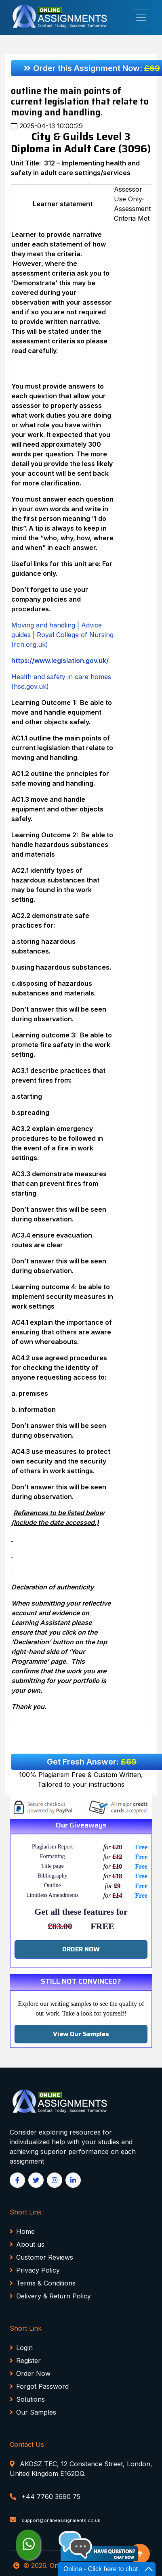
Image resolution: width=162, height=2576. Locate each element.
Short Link (26, 2212)
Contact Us (27, 2444)
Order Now (30, 2373)
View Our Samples (81, 2034)
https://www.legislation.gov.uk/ (60, 661)
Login (21, 2348)
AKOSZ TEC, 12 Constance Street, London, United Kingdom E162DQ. (81, 2469)
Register (25, 2360)
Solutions (27, 2399)
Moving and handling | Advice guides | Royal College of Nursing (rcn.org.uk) (62, 634)
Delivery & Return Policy (50, 2296)
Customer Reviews (41, 2257)
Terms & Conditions (43, 2283)
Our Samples (33, 2412)
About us (27, 2244)
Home (22, 2231)
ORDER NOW (81, 1949)
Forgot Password (39, 2386)
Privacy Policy (35, 2270)
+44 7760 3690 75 (45, 2496)
